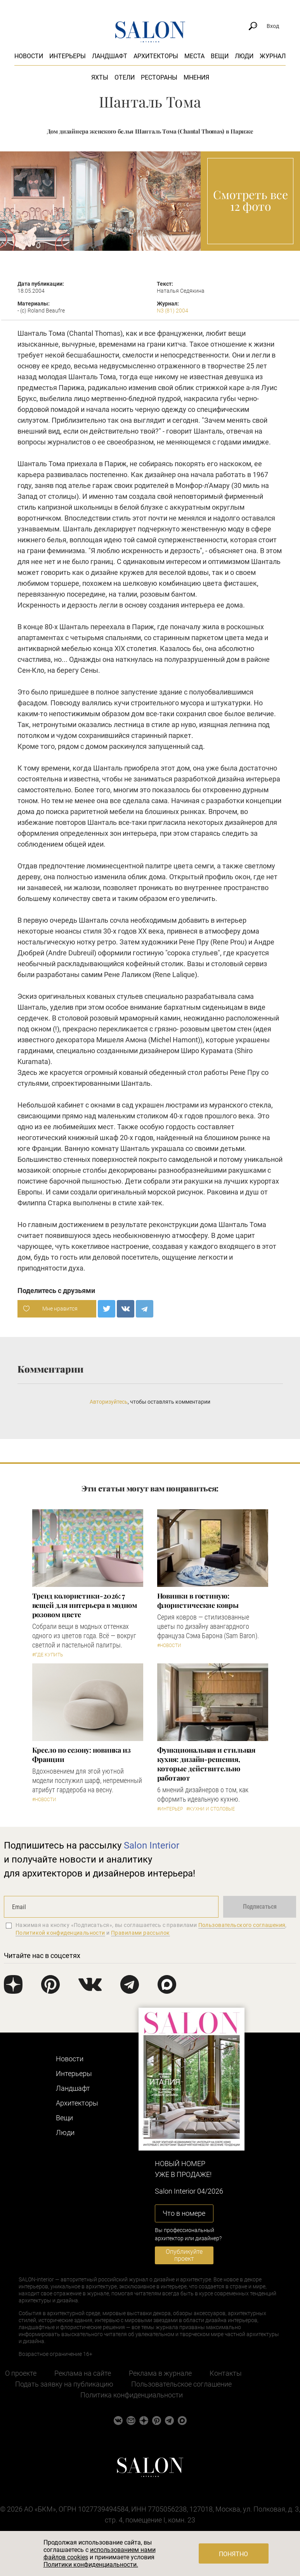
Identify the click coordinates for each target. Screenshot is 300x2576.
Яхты (99, 77)
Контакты (226, 2373)
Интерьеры (67, 56)
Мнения (196, 77)
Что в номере (184, 2213)
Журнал (273, 56)
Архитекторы (156, 56)
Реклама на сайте (82, 2373)
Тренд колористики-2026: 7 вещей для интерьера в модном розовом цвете (84, 1605)
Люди (244, 56)
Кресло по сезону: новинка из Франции (81, 1754)
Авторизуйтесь (109, 1402)
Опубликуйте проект (184, 2255)
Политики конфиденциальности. (90, 2564)
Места (194, 56)
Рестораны (159, 77)
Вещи (220, 56)
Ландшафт (109, 56)
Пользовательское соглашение (181, 2384)
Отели (124, 77)
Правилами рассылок (140, 1933)
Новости (28, 56)
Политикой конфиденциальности (60, 1933)
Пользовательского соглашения (242, 1925)
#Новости (169, 1645)
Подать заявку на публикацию (64, 2384)
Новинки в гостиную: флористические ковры (198, 1600)
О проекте (20, 2373)
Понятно (233, 2554)
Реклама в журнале (160, 2373)
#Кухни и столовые (210, 1809)
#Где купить (47, 1655)
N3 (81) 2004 (172, 310)
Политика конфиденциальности (131, 2395)
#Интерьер (170, 1809)
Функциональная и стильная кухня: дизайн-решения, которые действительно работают (206, 1764)
